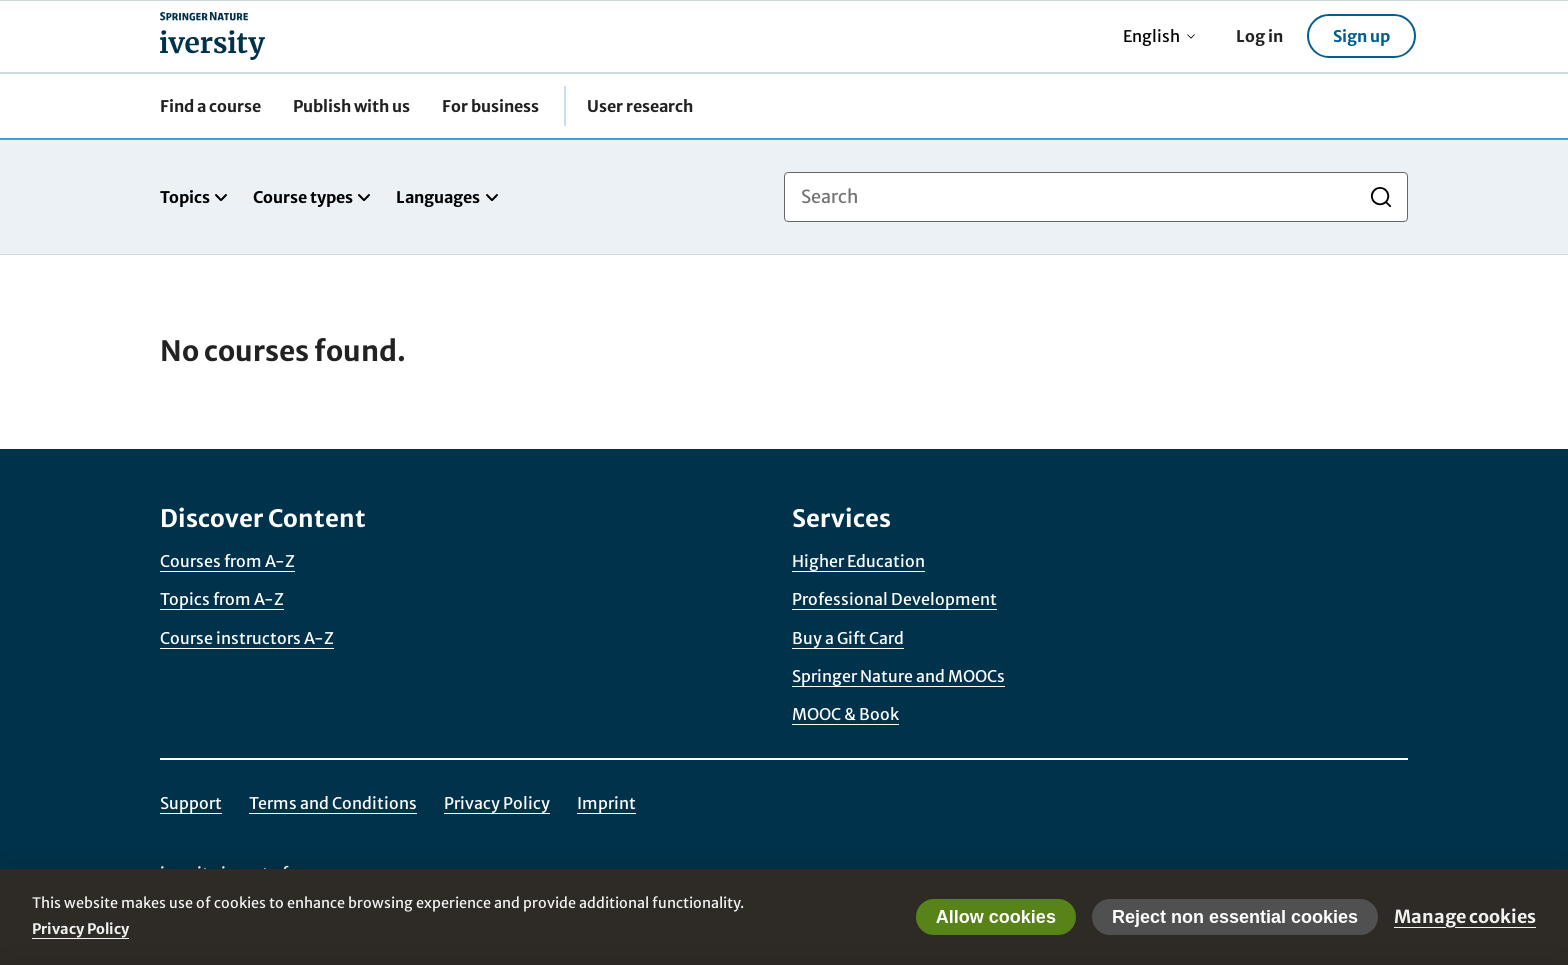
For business (490, 106)
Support (191, 803)
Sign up (1361, 36)
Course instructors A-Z (247, 638)
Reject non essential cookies (1235, 917)
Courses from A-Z (227, 561)
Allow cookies (996, 917)
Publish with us (351, 106)
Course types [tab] (312, 197)
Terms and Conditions (333, 803)
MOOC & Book (845, 714)
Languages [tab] (447, 197)
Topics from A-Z (222, 599)
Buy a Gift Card (848, 638)
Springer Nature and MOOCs (898, 676)
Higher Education (858, 561)
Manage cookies (1465, 916)
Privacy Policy (497, 803)
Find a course (210, 106)
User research (640, 106)
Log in (1259, 36)
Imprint (606, 803)
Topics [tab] (194, 197)
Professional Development (894, 599)
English (1159, 36)
